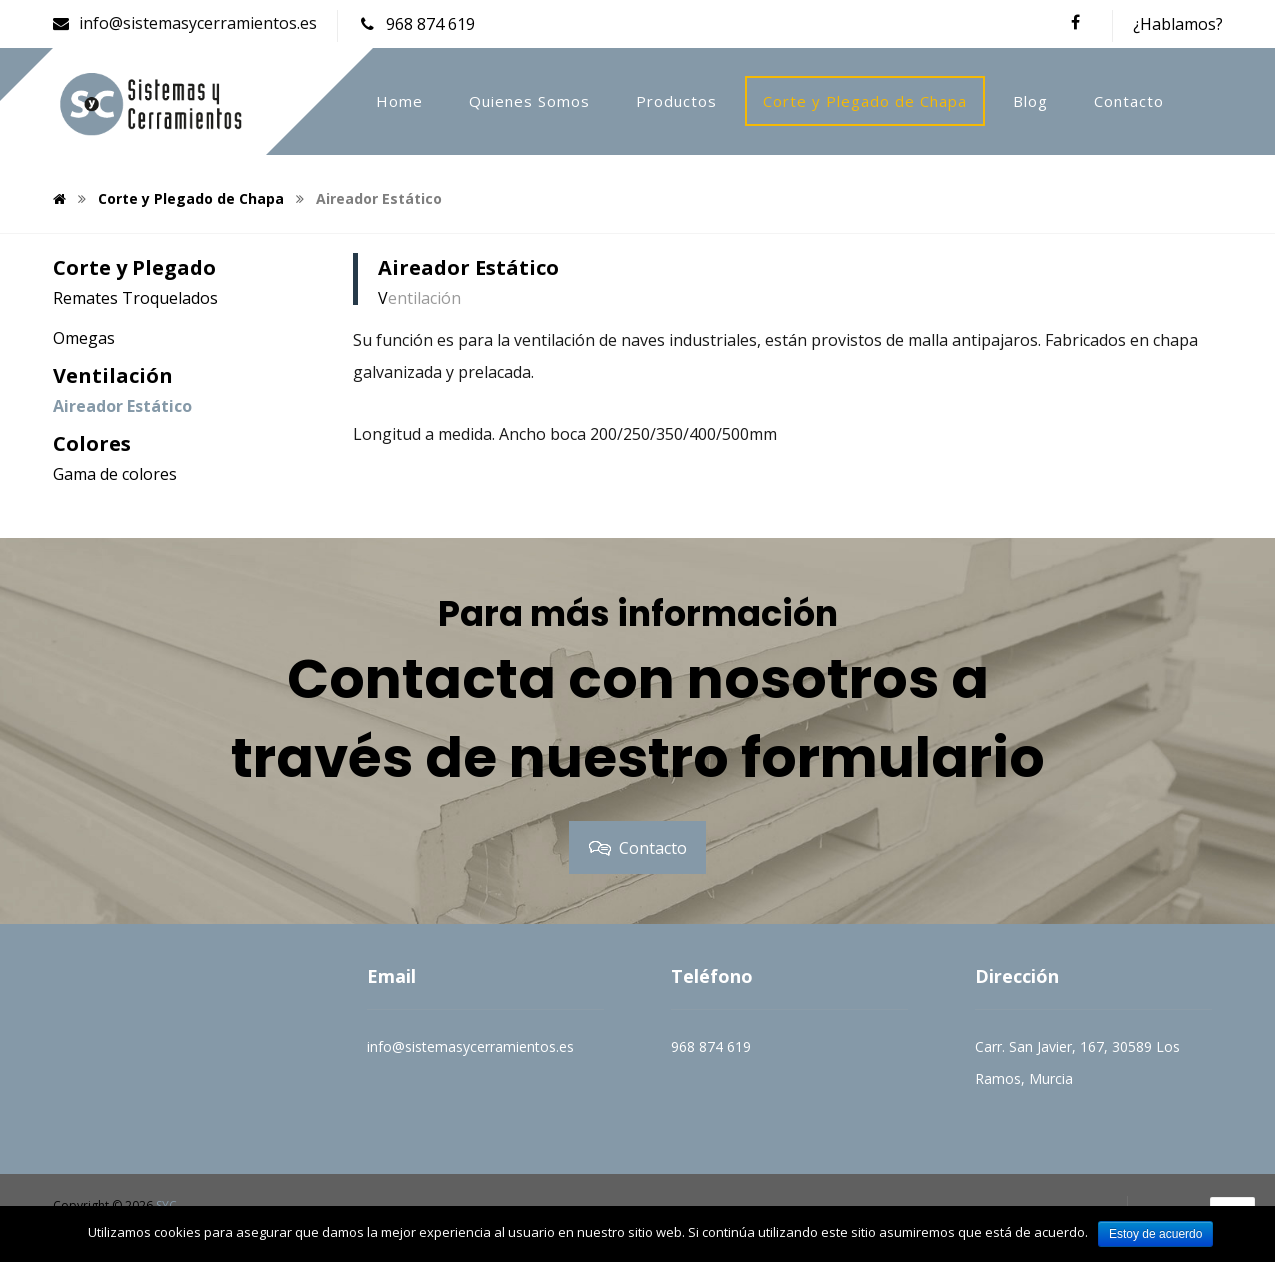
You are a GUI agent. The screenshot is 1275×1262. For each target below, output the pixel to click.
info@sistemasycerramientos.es (470, 1046)
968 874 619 (711, 1046)
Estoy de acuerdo (1155, 1234)
